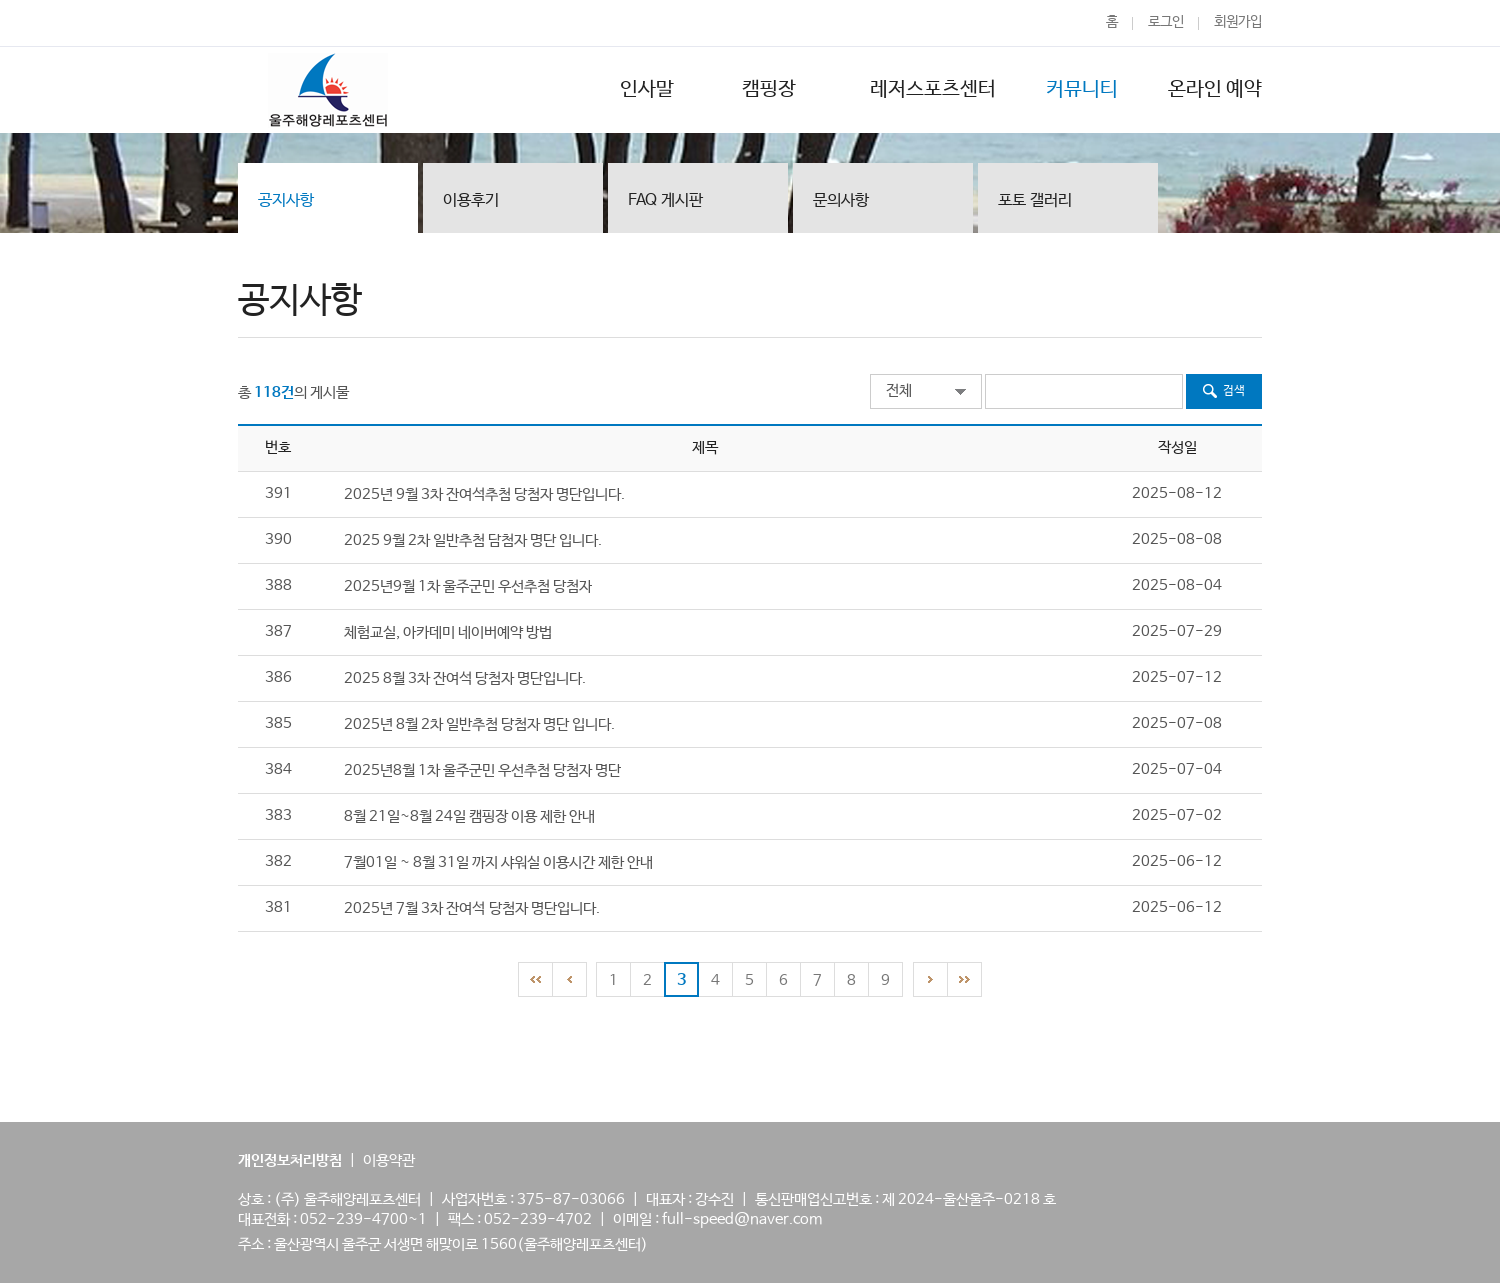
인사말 (647, 89)
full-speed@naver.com (742, 1219)
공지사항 (286, 200)
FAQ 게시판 (665, 200)
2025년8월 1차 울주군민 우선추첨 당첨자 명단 (482, 770)
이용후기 (471, 200)
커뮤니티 (1082, 89)
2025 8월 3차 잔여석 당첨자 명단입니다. (465, 678)
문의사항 (841, 200)
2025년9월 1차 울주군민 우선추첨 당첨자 (468, 586)
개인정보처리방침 (290, 1160)
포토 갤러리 (1035, 200)
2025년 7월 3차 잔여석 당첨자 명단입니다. (472, 908)
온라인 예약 (1215, 89)
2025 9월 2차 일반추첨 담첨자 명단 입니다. (473, 540)
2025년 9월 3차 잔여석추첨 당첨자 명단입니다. (484, 494)
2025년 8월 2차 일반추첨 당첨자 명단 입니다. (479, 724)
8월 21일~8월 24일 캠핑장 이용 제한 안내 (469, 816)
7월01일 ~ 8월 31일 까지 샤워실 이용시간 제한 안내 (498, 862)
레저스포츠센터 (933, 89)
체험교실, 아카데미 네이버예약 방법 (448, 632)
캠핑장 (772, 89)
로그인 (1166, 22)
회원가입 (1238, 22)
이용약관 (389, 1160)
